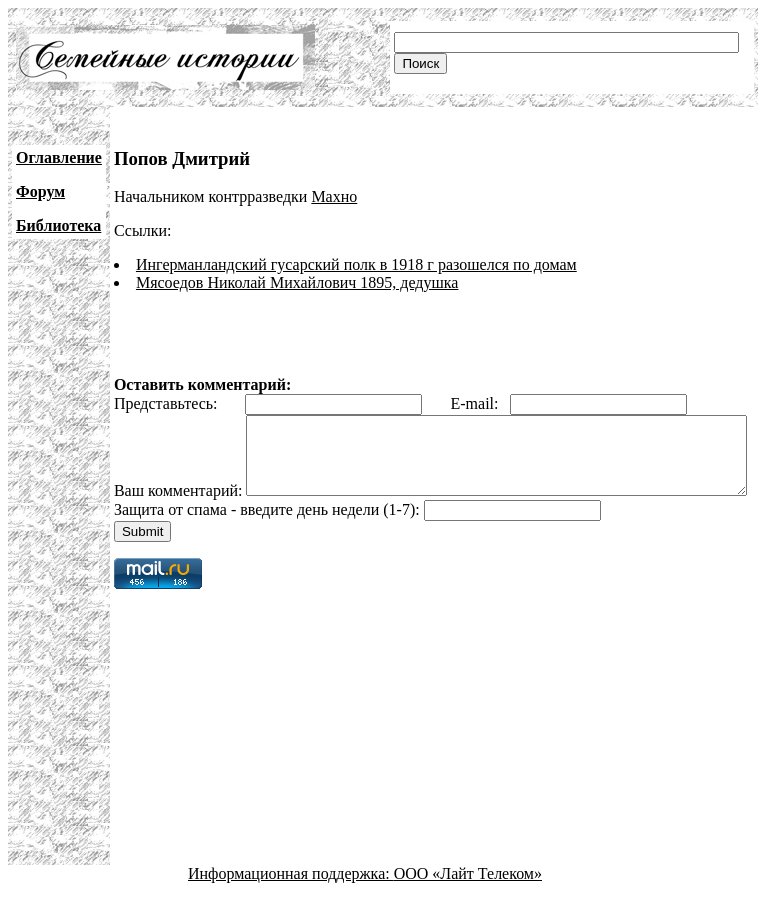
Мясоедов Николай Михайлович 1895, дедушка (297, 282)
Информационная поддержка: (291, 902)
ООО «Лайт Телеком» (468, 902)
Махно (334, 196)
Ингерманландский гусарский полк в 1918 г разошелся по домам (356, 264)
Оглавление (59, 157)
